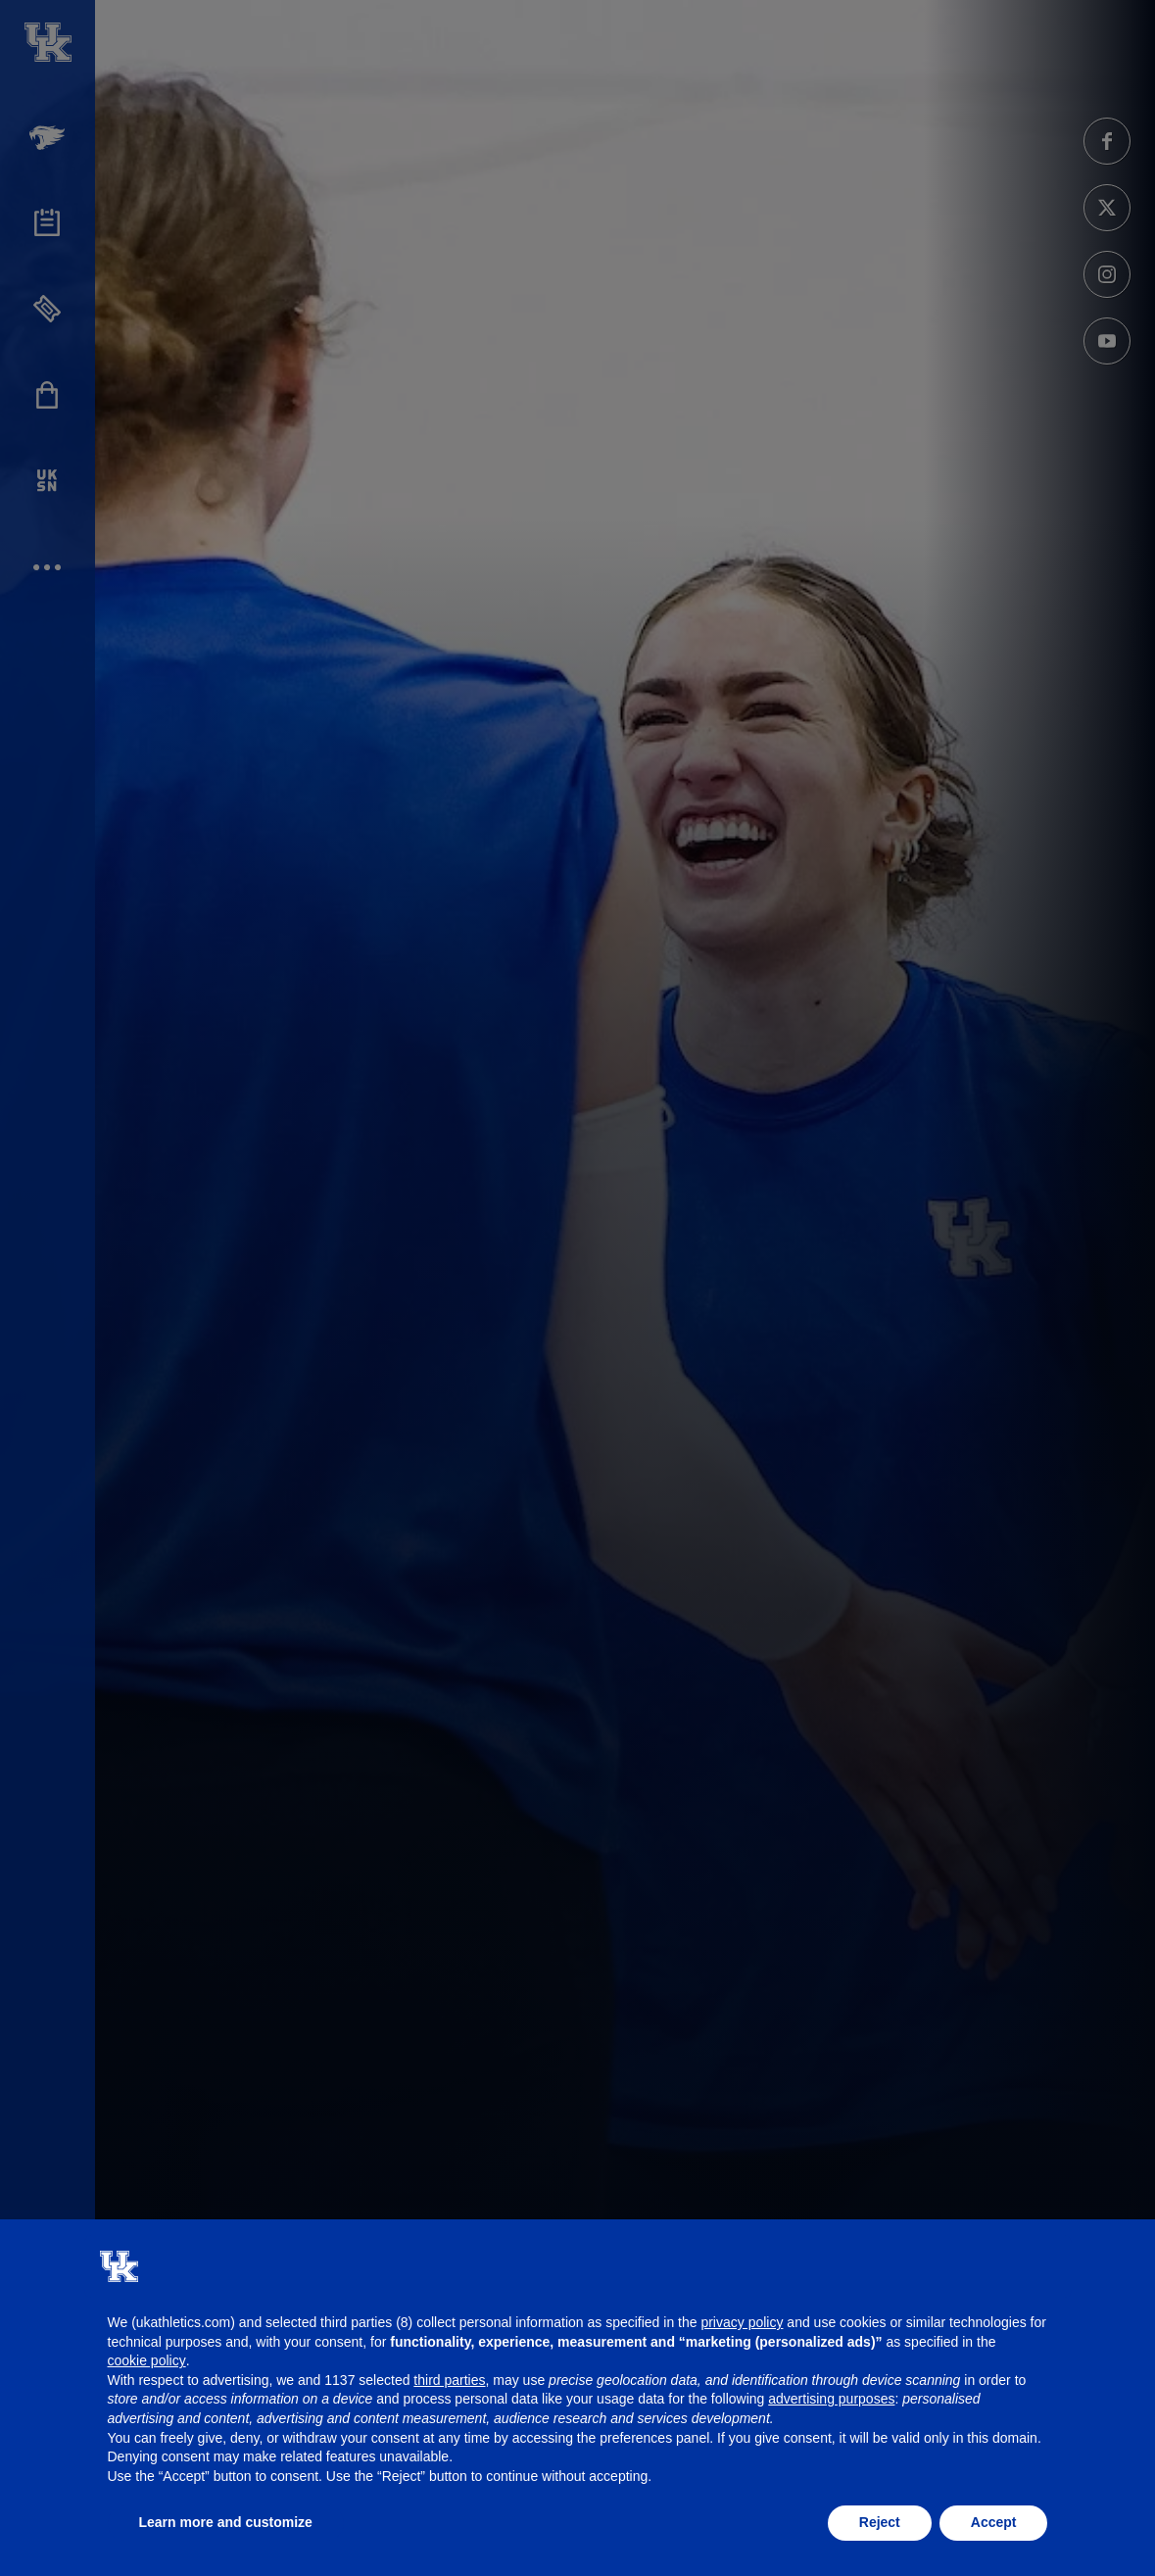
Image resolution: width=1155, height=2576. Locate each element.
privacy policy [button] (741, 2322)
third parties (449, 2380)
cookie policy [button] (147, 2360)
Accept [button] (994, 2522)
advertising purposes (831, 2398)
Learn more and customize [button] (226, 2522)
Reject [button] (879, 2522)
